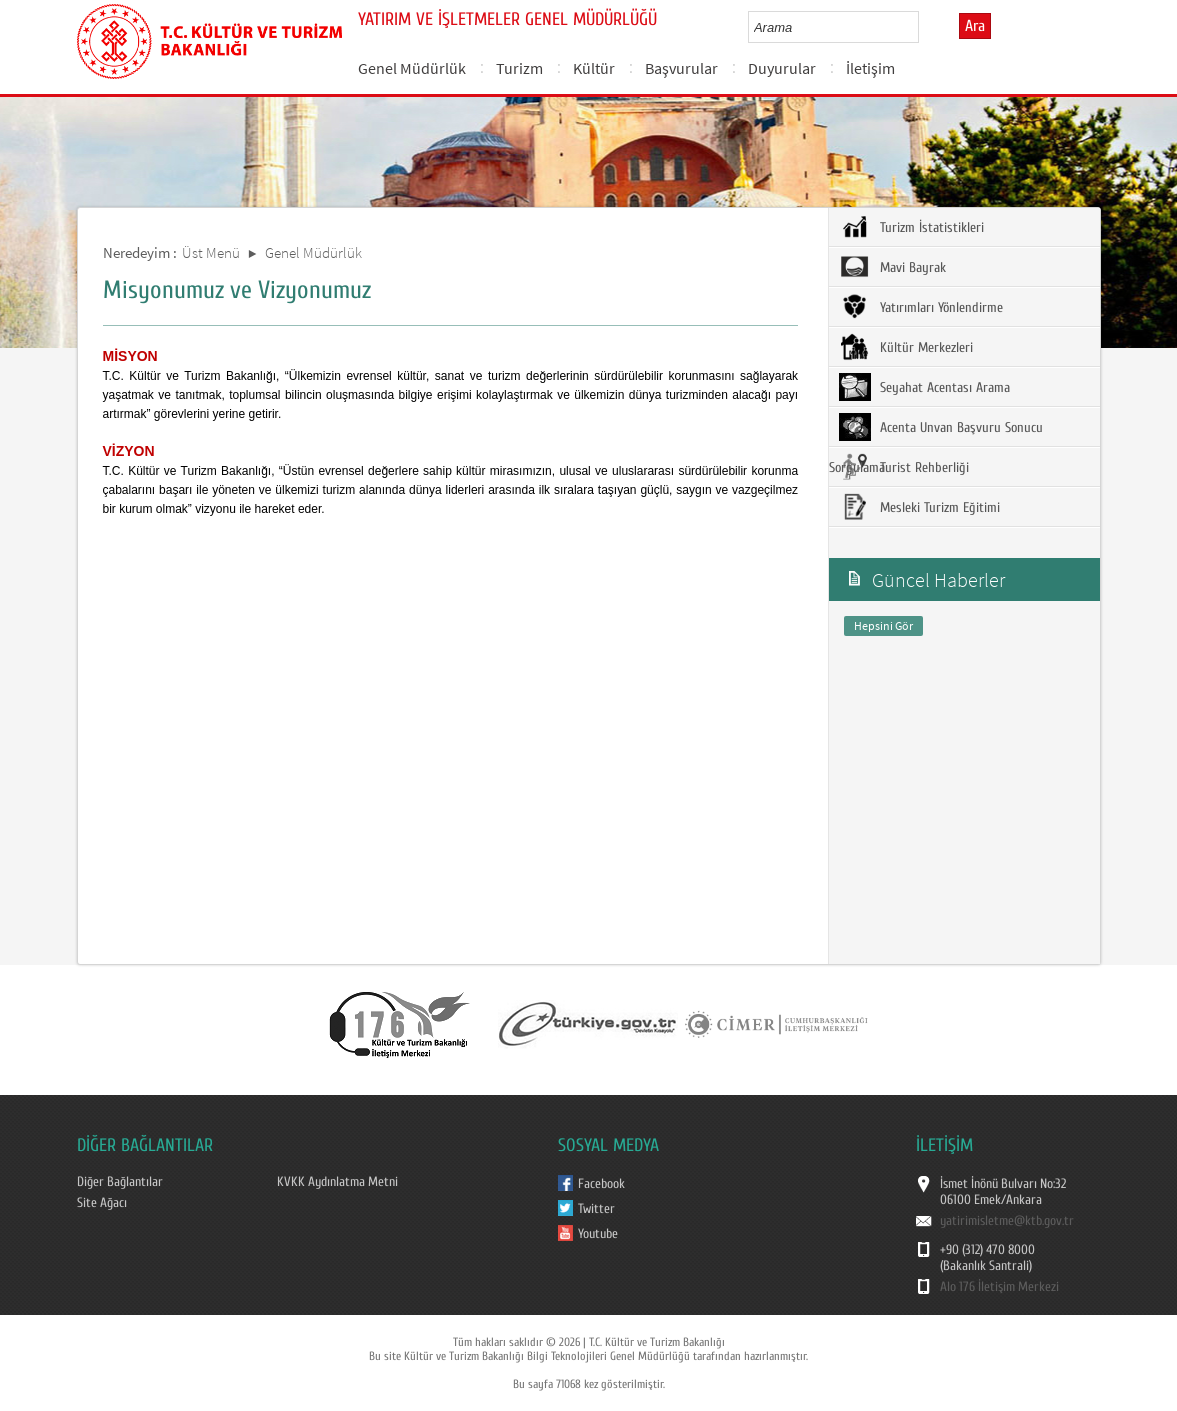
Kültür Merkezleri (906, 347)
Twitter (596, 1209)
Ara (975, 26)
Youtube (598, 1234)
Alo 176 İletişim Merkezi (999, 1287)
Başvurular (681, 68)
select (924, 27)
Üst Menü (211, 252)
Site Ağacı (102, 1203)
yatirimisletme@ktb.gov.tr (1007, 1221)
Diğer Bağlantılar (120, 1182)
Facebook (601, 1184)
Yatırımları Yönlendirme (921, 307)
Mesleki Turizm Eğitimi (919, 507)
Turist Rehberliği (904, 467)
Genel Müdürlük (412, 68)
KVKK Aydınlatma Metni (337, 1182)
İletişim (870, 68)
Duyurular (782, 68)
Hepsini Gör (883, 625)
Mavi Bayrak (892, 267)
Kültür (594, 68)
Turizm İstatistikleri (911, 227)
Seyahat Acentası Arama (924, 387)
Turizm (519, 68)
